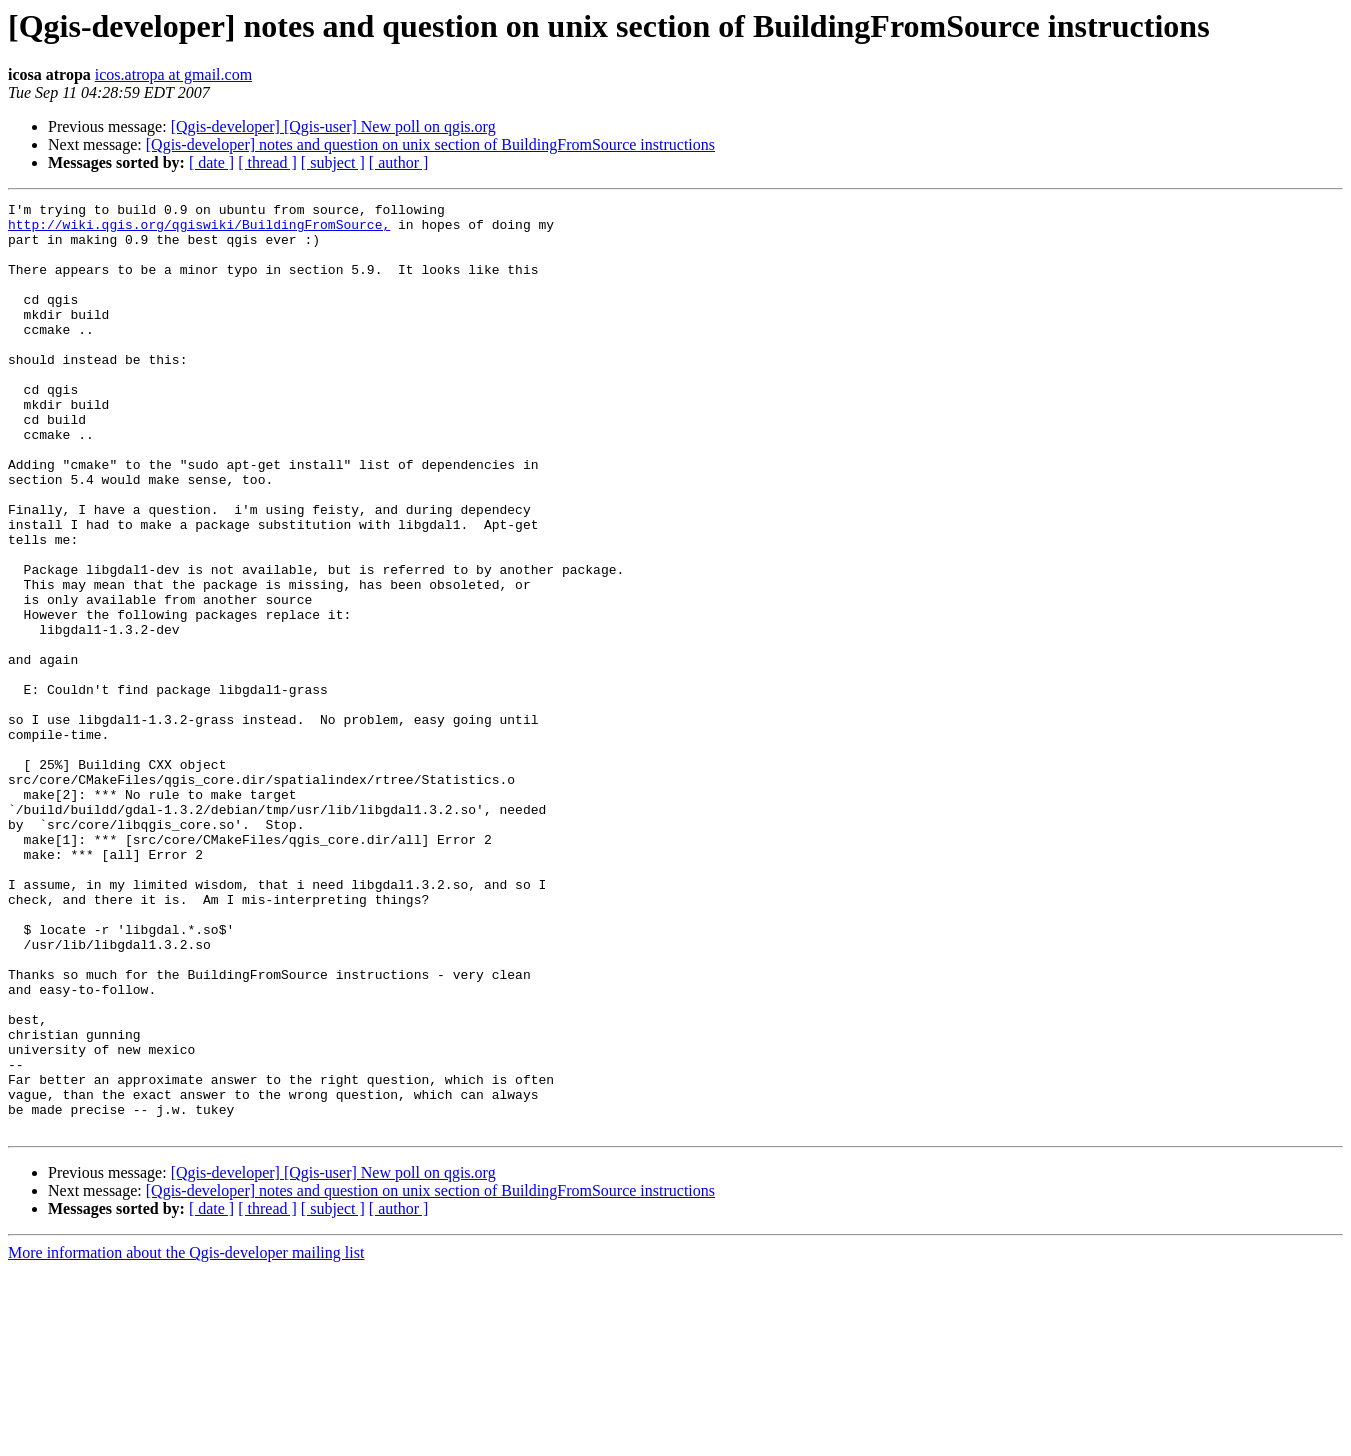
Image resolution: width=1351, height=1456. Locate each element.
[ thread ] (267, 162)
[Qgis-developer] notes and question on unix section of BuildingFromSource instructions (430, 144)
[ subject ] (333, 162)
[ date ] (211, 162)
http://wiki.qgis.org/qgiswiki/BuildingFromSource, (199, 230)
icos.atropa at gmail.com (173, 74)
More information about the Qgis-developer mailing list (186, 1438)
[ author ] (399, 162)
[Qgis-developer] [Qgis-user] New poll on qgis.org (333, 126)
